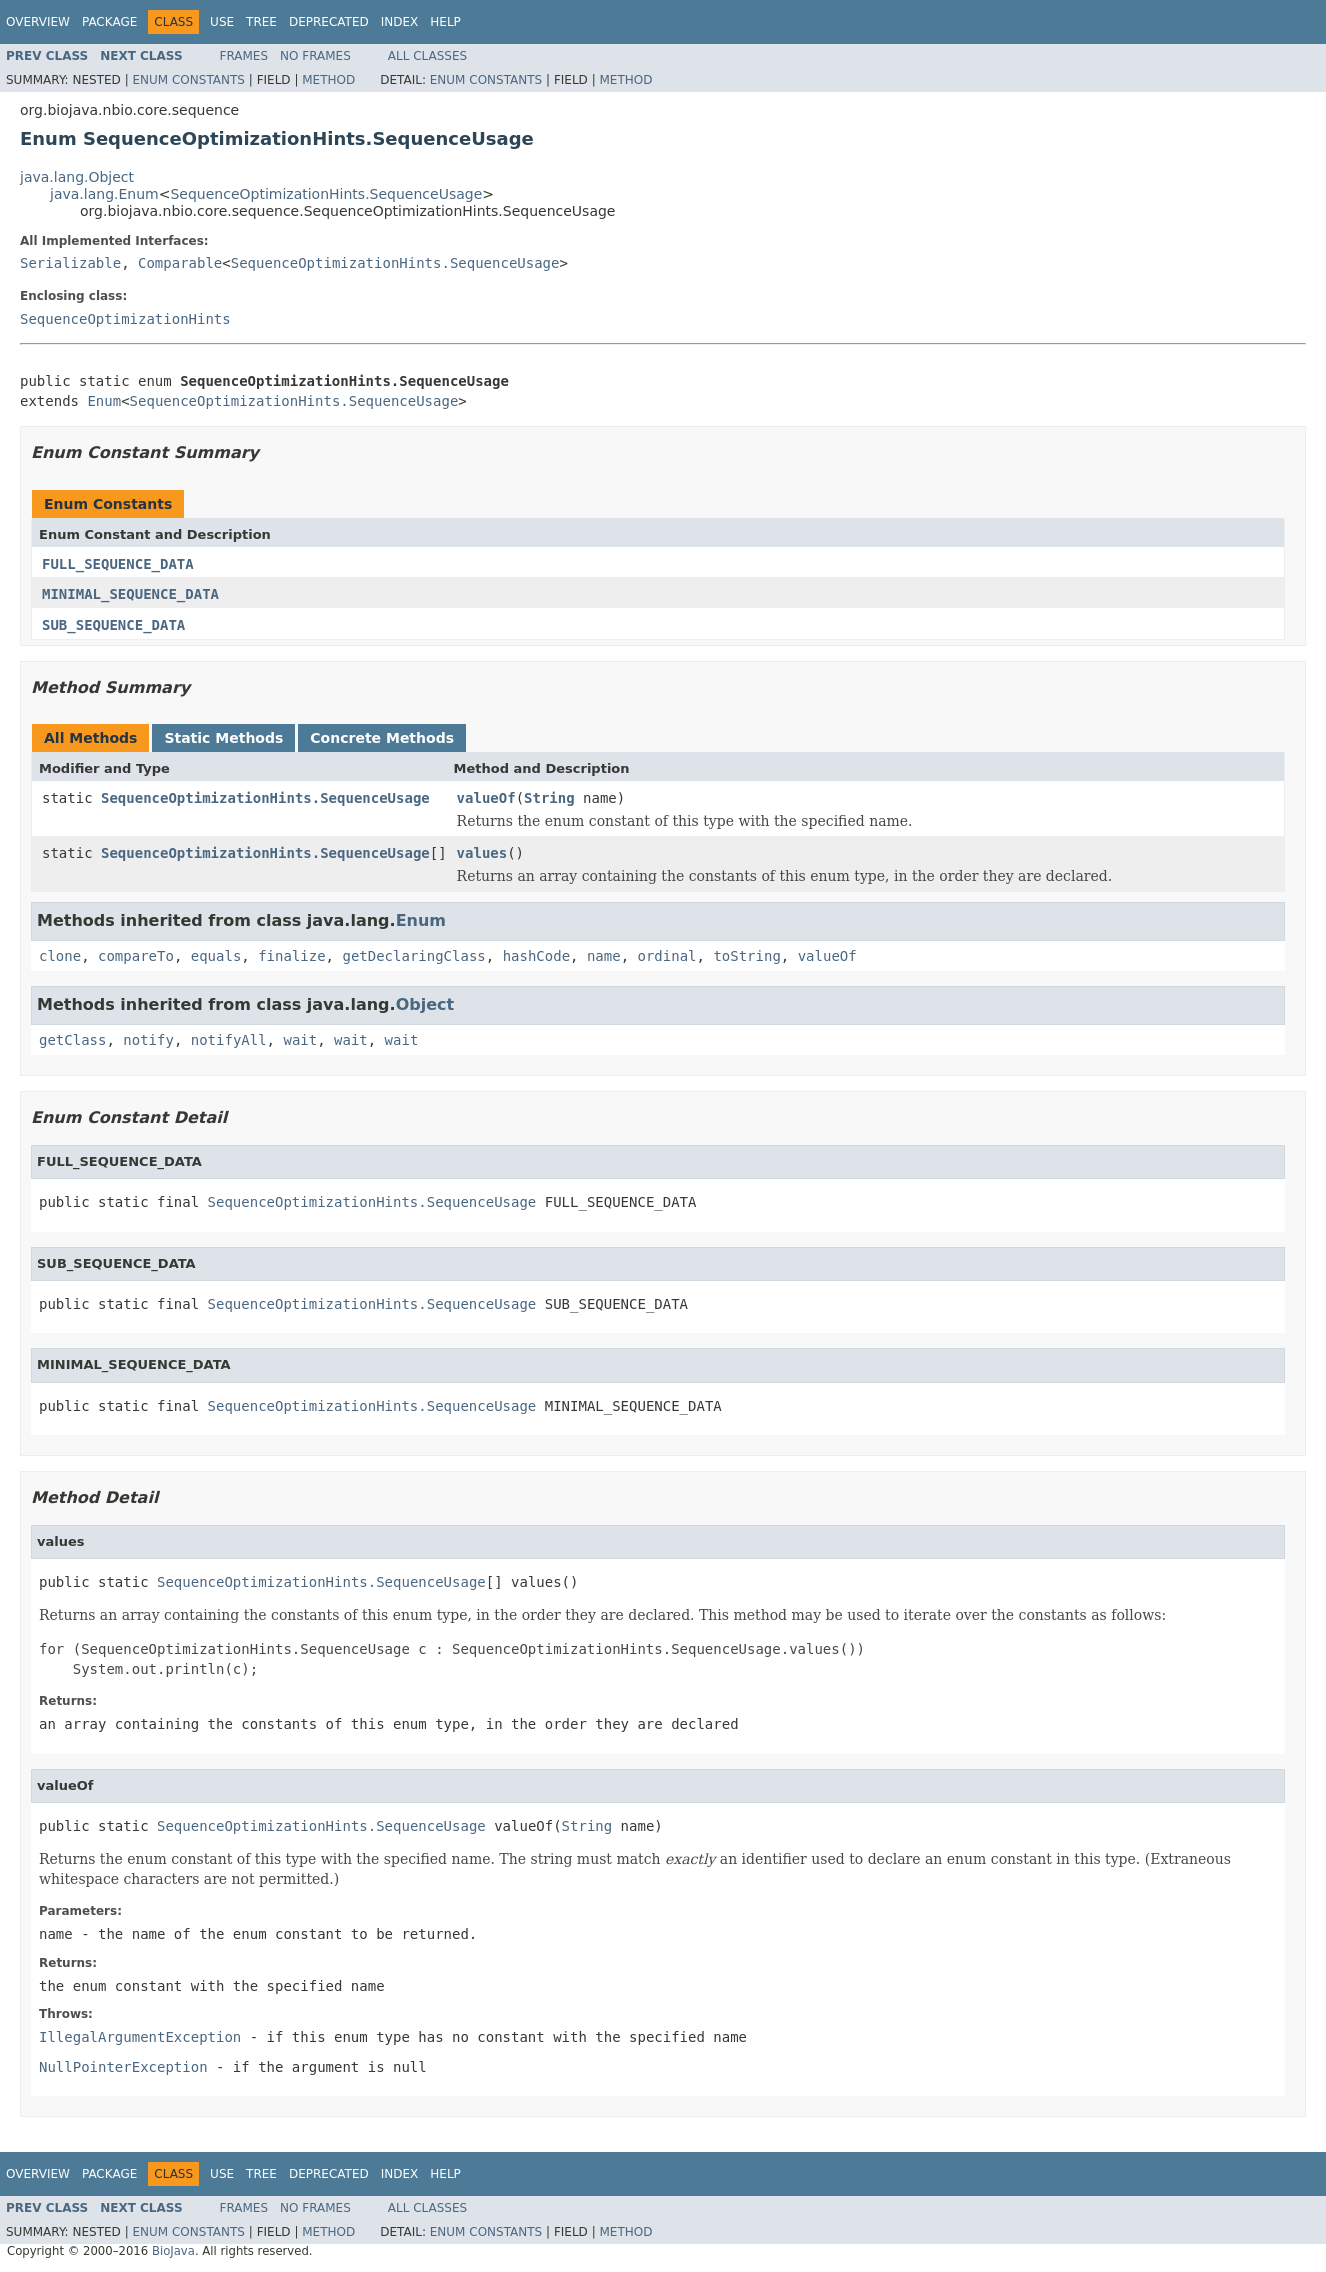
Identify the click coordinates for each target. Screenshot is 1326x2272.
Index (400, 22)
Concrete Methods (382, 738)
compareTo (136, 956)
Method (328, 80)
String (549, 798)
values (482, 853)
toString (746, 956)
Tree (261, 22)
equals (216, 956)
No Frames (315, 56)
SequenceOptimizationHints (125, 319)
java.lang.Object (77, 177)
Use (222, 22)
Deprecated (329, 22)
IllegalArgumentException (140, 2037)
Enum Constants (188, 80)
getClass (72, 1040)
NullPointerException (123, 2067)
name (604, 956)
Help (445, 22)
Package (109, 22)
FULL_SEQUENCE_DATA (118, 564)
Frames (244, 56)
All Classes (427, 56)
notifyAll (229, 1040)
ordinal (667, 956)
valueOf (486, 798)
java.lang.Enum (104, 194)
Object (425, 1004)
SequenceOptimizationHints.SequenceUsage (326, 194)
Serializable (70, 263)
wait (300, 1040)
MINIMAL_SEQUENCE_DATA (130, 594)
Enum (104, 401)
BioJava (173, 2251)
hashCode (536, 956)
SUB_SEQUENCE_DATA (113, 625)
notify (148, 1040)
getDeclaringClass (413, 956)
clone (60, 956)
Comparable (180, 263)
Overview (38, 22)
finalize (291, 956)
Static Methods (223, 738)
